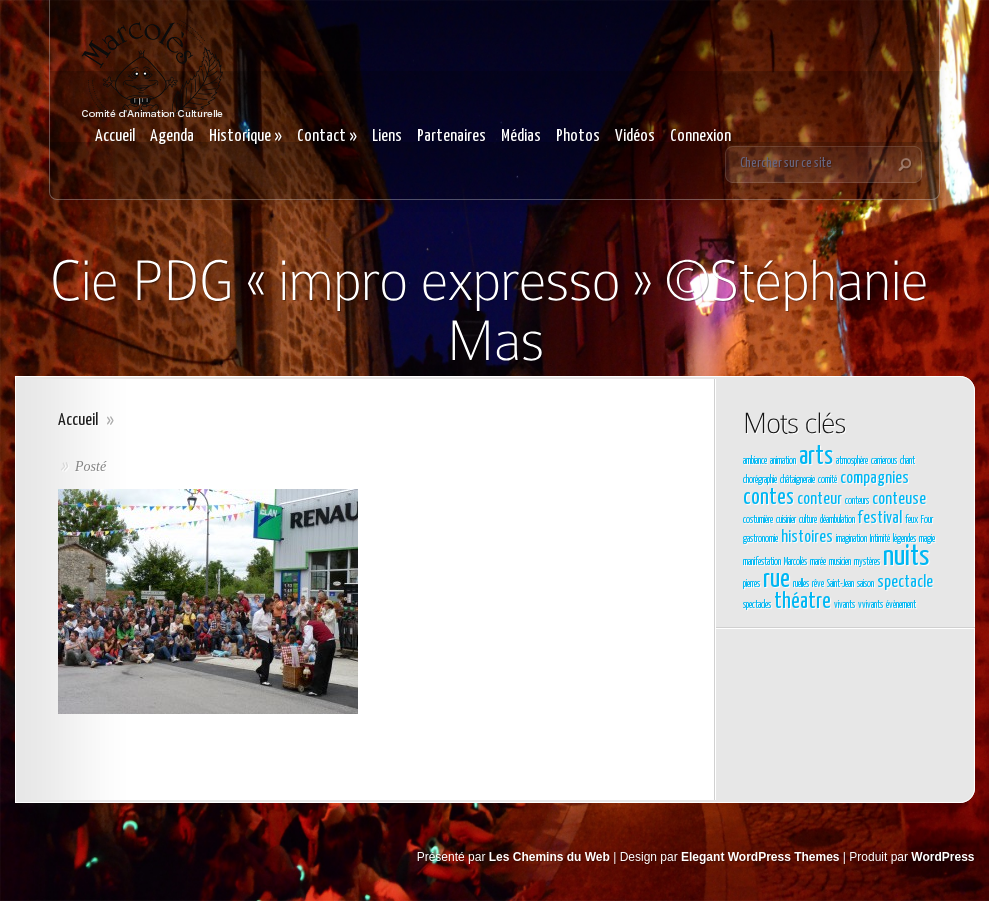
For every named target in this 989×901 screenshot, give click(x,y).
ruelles (801, 584)
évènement (901, 605)
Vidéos (635, 136)
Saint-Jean (840, 584)
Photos (578, 136)
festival (880, 518)
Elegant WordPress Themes (760, 857)
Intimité (880, 539)
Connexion (700, 136)
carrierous (884, 461)
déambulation (837, 520)
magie (927, 539)
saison (865, 584)
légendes (904, 539)
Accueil (115, 136)
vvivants (870, 605)
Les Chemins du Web (549, 857)
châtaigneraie (797, 480)
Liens (387, 136)
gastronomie (760, 539)
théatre (802, 602)
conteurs (857, 501)
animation (783, 461)
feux (911, 520)
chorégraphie (760, 480)
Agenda (172, 136)
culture (808, 520)
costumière (758, 520)
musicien (840, 562)
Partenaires (451, 136)
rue (776, 580)
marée (818, 562)
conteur (819, 499)
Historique (245, 136)
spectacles (757, 605)
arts (816, 457)
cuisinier (786, 520)
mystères (867, 562)
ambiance (755, 461)
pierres (751, 584)
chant (907, 461)
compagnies (874, 478)
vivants (844, 605)
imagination (851, 539)
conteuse (899, 499)
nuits (906, 557)
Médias (521, 136)
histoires (807, 537)
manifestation (762, 562)
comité (827, 480)
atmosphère (852, 461)
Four (927, 520)
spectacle (905, 582)
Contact (327, 136)
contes (768, 498)
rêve (818, 584)
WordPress (942, 857)
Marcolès (795, 562)
